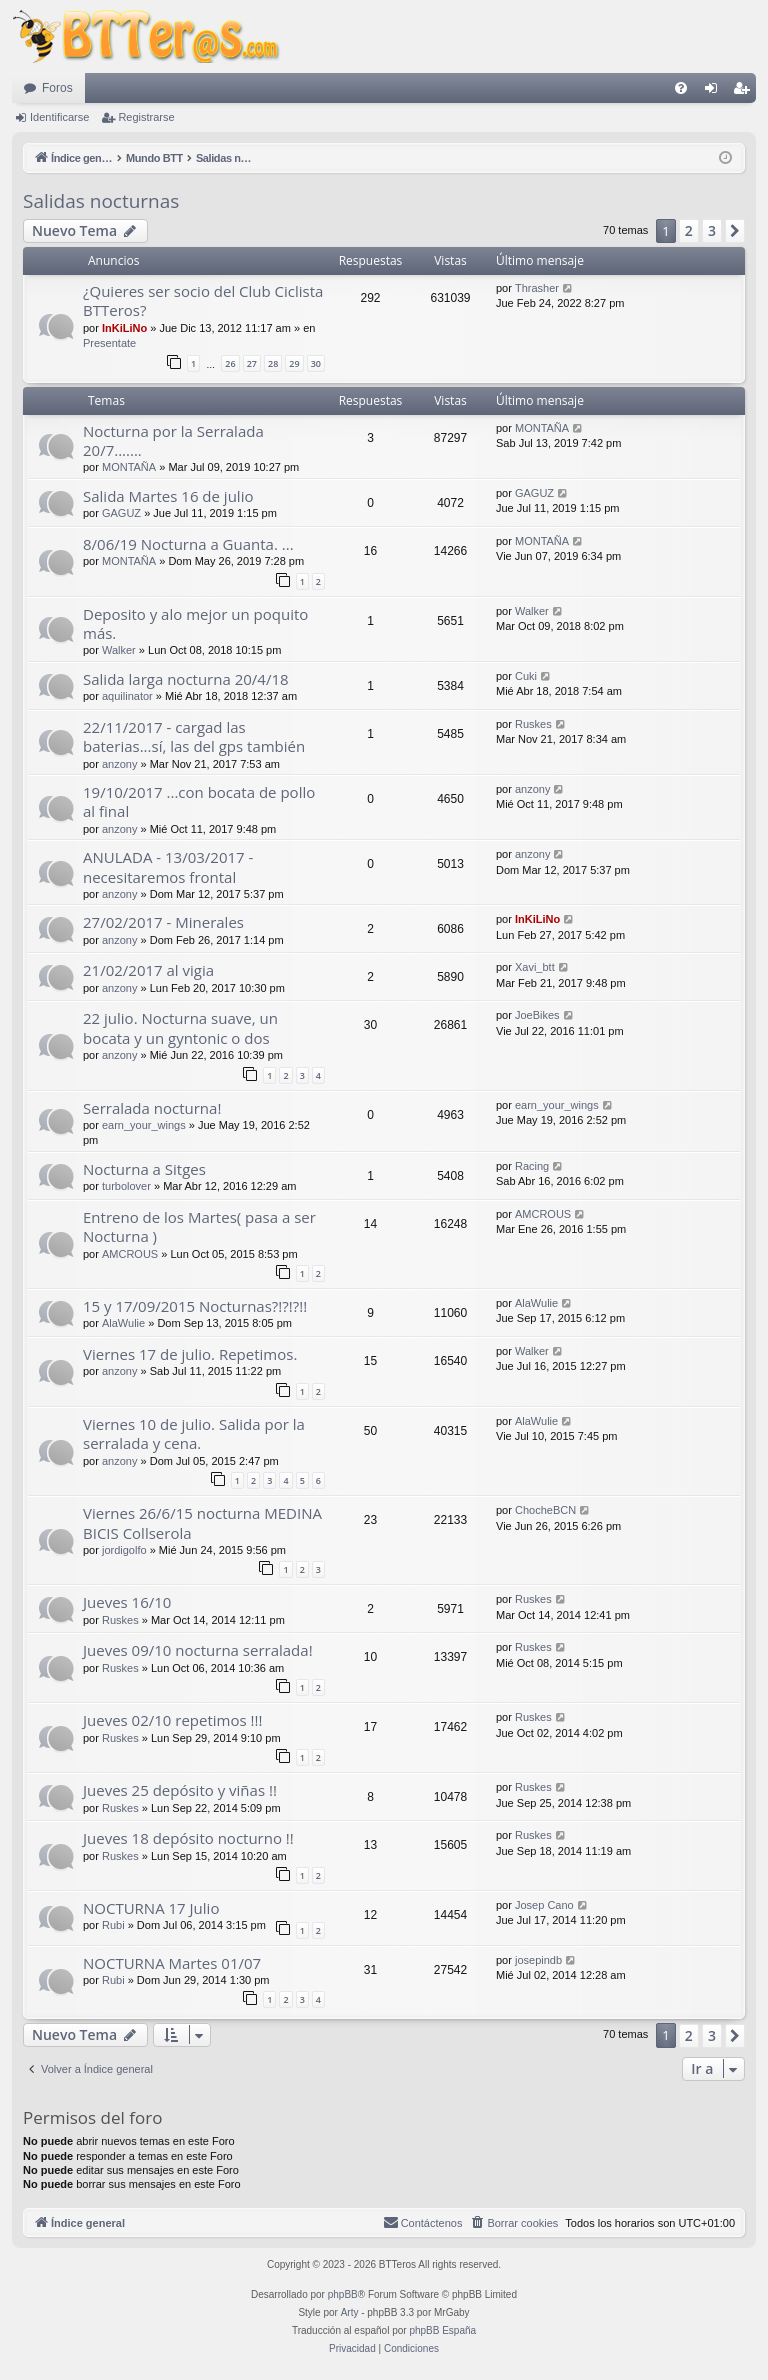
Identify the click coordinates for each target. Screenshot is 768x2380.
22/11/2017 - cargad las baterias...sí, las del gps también (194, 736)
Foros (57, 88)
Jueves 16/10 (127, 1602)
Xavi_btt (535, 967)
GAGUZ (121, 513)
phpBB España (442, 2330)
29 (294, 363)
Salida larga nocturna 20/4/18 (186, 679)
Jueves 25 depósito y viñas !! (180, 1790)
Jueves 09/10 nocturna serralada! (198, 1650)
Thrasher (537, 288)
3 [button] (712, 230)
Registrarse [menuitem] (745, 92)
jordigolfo (124, 1550)
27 (252, 363)
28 (273, 363)
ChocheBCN (545, 1510)
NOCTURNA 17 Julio (151, 1908)
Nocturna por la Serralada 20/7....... (173, 440)
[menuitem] (681, 88)
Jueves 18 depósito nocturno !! (188, 1838)
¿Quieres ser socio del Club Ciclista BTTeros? (203, 300)
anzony (119, 764)
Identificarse (59, 117)
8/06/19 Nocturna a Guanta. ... (188, 544)
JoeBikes (537, 1015)
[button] (735, 231)
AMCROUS (130, 1254)
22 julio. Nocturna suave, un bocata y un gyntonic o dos (180, 1027)
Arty (350, 2312)
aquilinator (127, 696)
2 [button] (689, 230)
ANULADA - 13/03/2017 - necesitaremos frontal (168, 866)
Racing (532, 1166)
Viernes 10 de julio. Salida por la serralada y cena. (194, 1433)
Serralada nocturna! (152, 1108)
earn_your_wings (144, 1125)
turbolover (126, 1186)
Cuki (526, 676)
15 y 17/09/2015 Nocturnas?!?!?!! (195, 1306)
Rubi (113, 1925)
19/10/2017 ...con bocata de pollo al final (199, 801)
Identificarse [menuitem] (715, 92)
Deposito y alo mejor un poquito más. (195, 623)
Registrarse (146, 117)
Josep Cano (544, 1905)
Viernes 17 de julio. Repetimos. (190, 1354)
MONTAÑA (129, 467)
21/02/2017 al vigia (148, 970)
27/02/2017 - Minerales (163, 922)
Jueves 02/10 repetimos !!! (172, 1720)
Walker (119, 650)
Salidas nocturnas (101, 201)
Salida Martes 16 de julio (168, 496)
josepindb (538, 1960)
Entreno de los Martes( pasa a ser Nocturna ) (199, 1226)
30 (316, 363)
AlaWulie (123, 1323)
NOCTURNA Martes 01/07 (172, 1963)
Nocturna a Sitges (144, 1169)
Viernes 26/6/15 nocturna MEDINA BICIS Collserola (202, 1522)
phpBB (343, 2294)
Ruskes (533, 724)
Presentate (109, 343)
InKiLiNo (124, 328)
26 (230, 363)
